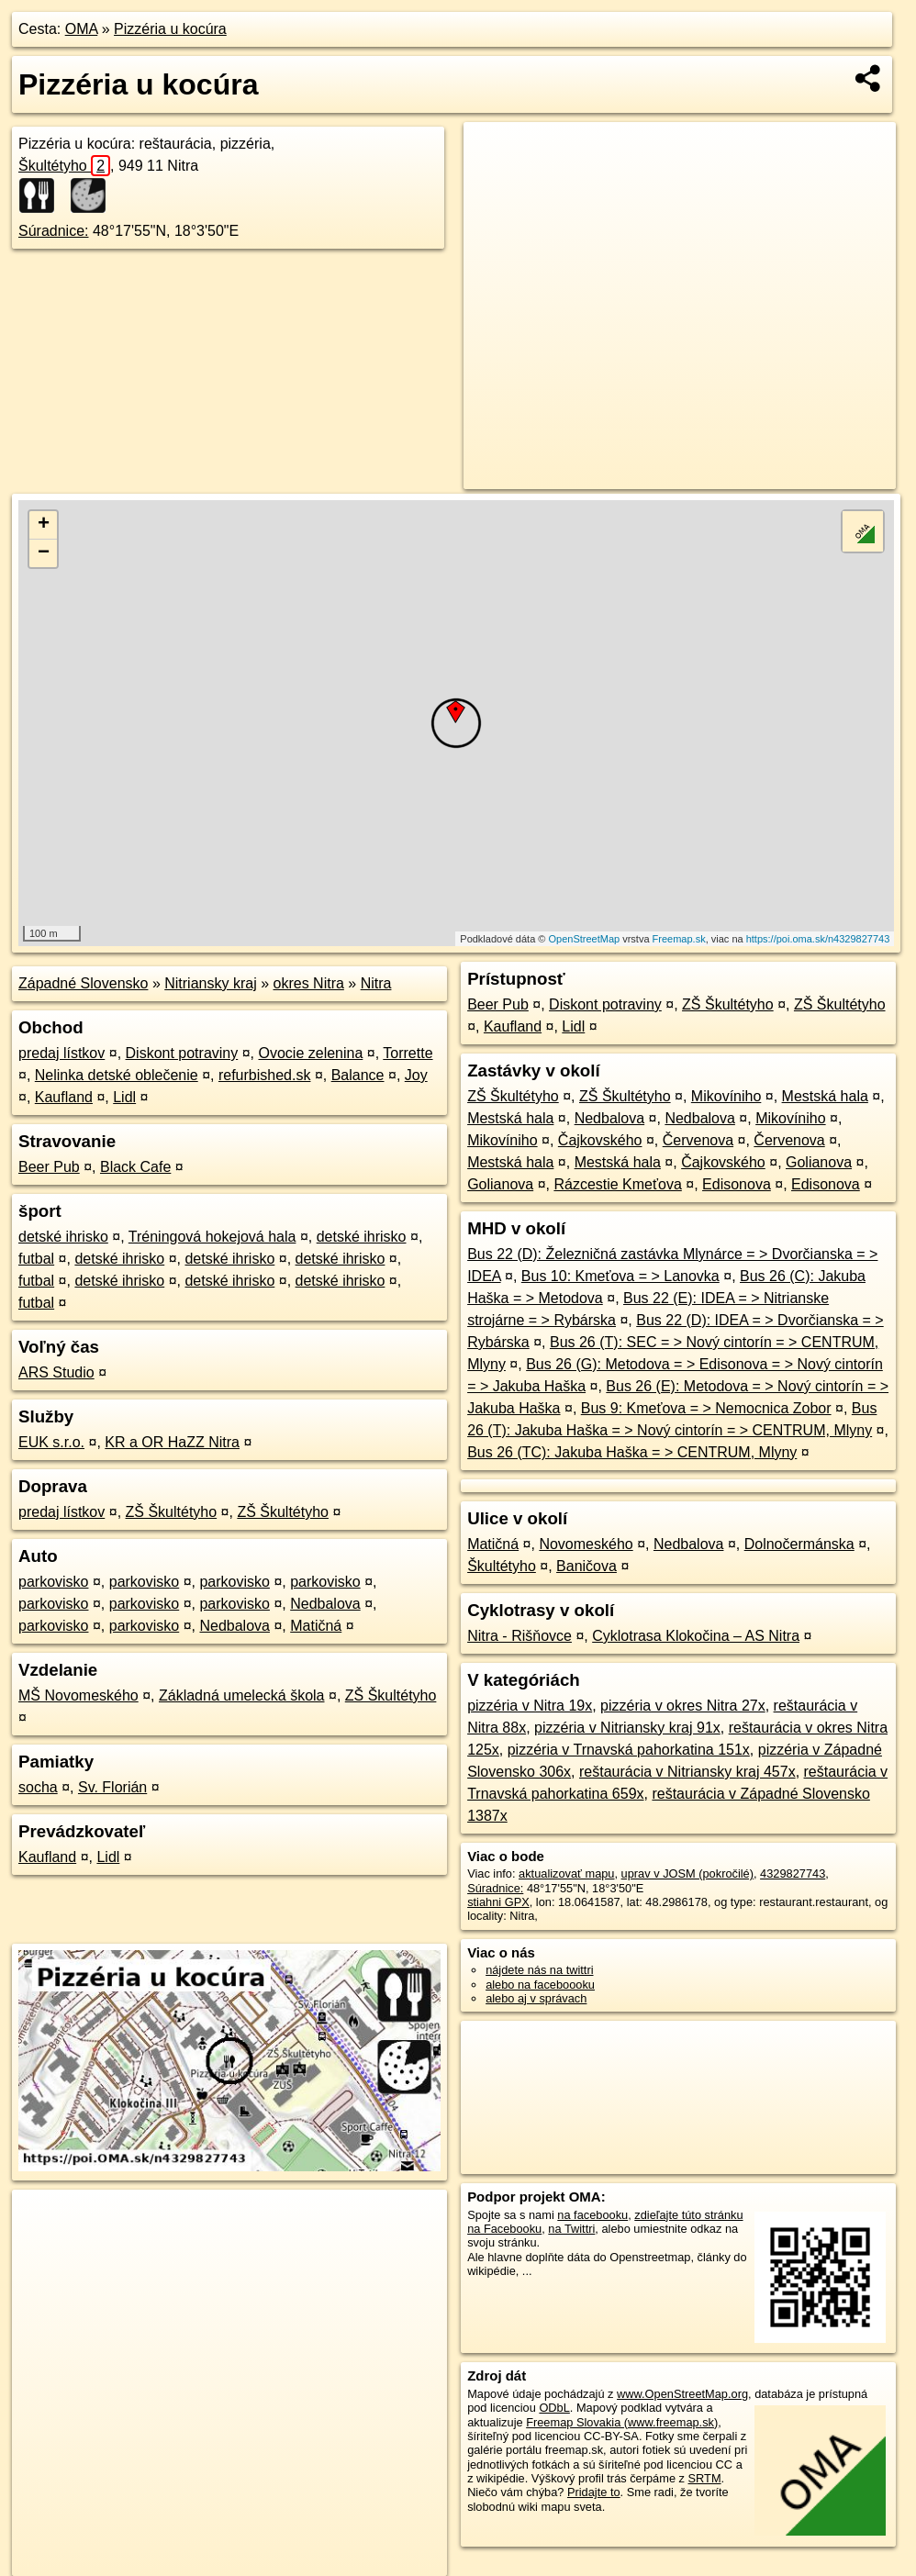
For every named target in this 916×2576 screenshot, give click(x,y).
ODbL (554, 2407)
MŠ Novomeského (78, 1695)
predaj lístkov (61, 1053)
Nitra (376, 983)
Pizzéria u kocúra (170, 29)
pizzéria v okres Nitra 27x (682, 1705)
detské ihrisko (63, 1236)
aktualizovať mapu (566, 1873)
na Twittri (571, 2229)
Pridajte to (593, 2492)
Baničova (586, 1566)
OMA (81, 29)
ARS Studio (56, 1372)
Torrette (407, 1053)
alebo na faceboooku (540, 1984)
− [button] (44, 553)
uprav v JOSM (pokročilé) (687, 1873)
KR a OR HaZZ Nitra (172, 1442)
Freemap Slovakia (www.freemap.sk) (622, 2422)
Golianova (819, 1162)
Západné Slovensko (83, 983)
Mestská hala (825, 1096)
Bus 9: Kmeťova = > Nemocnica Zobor (706, 1408)
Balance (358, 1075)
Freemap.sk (679, 938)
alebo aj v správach (536, 1998)
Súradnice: (53, 231)
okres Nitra (309, 983)
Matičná (315, 1626)
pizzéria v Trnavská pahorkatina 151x (629, 1749)
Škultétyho (64, 165)
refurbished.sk (264, 1075)
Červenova (698, 1140)
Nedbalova (325, 1603)
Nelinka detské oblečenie (116, 1075)
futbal (36, 1258)
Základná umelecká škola (242, 1695)
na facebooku (592, 2215)
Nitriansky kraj (210, 983)
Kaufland (64, 1097)
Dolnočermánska (799, 1544)
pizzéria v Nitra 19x (529, 1705)
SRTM (704, 2478)
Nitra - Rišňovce (519, 1636)
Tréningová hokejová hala (212, 1236)
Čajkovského (600, 1140)
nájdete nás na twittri (539, 1970)
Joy (416, 1075)
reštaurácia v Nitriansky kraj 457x (687, 1771)
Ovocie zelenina (310, 1053)
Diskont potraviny (182, 1053)
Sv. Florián (112, 1787)
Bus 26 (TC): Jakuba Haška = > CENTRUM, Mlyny (632, 1452)
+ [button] (44, 525)
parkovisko (53, 1581)
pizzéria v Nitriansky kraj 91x (627, 1727)
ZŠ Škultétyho (172, 1512)
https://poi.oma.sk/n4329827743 (818, 938)
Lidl (124, 1097)
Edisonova (736, 1184)
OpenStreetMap (584, 938)
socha (38, 1787)
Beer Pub (49, 1167)
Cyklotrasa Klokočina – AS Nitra (695, 1636)
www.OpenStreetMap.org (682, 2394)
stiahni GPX (498, 1902)
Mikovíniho (726, 1096)
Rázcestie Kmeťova (617, 1184)
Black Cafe (135, 1167)
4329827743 (792, 1873)
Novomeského (585, 1544)
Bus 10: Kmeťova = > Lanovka (620, 1276)
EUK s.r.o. (51, 1442)
